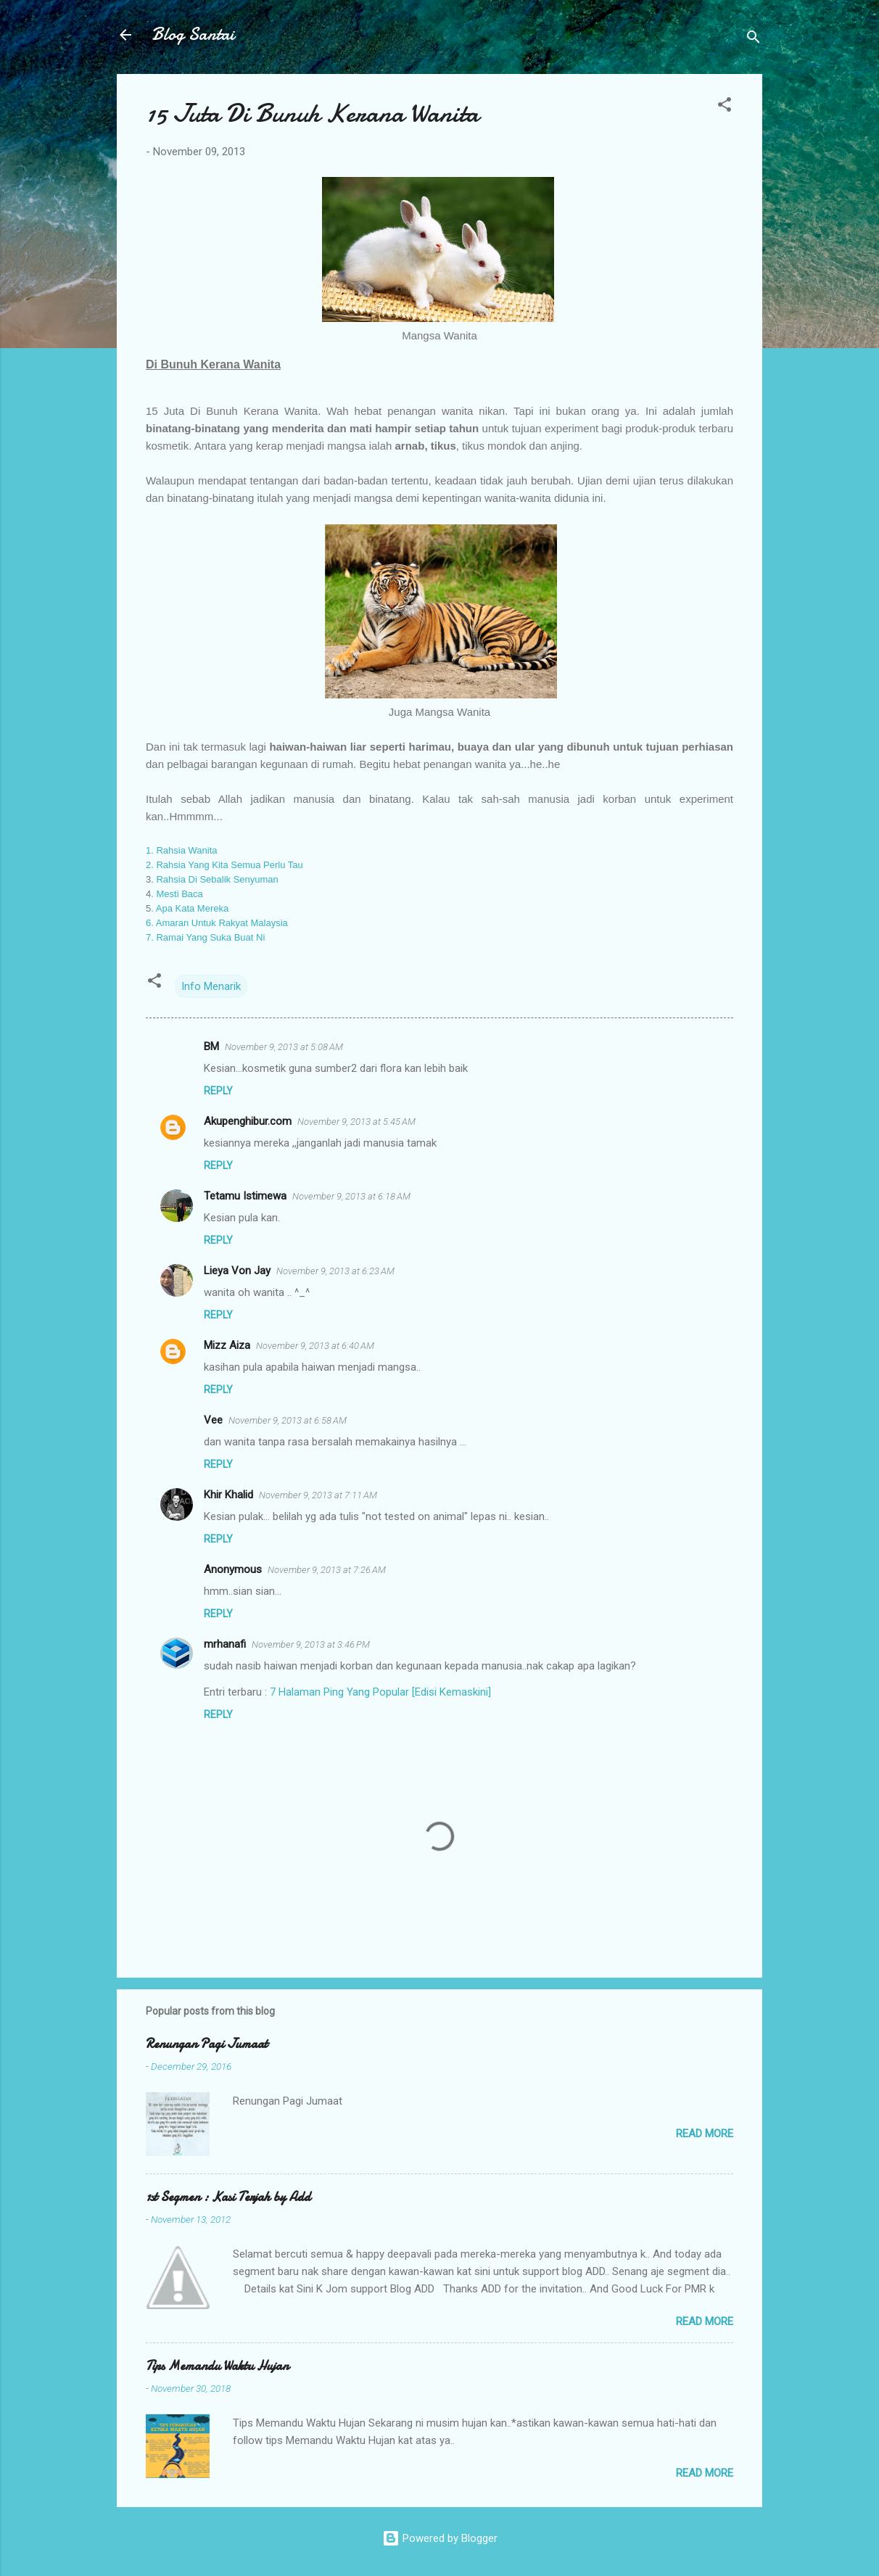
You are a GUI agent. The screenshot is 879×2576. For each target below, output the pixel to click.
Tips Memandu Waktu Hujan (217, 2366)
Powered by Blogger (440, 2538)
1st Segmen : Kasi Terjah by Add (228, 2197)
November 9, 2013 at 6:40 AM (315, 1345)
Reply (218, 1091)
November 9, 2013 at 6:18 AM (351, 1196)
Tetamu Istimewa (245, 1195)
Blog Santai (193, 34)
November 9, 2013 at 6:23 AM (335, 1271)
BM (211, 1046)
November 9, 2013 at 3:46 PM (311, 1644)
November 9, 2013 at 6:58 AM (287, 1420)
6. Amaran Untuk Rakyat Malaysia (217, 922)
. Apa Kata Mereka (189, 908)
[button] (724, 107)
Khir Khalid (228, 1494)
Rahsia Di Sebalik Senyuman (216, 879)
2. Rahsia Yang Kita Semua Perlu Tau (224, 864)
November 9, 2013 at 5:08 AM (284, 1046)
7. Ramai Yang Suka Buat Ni (205, 937)
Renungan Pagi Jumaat (207, 2044)
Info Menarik (211, 986)
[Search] (753, 39)
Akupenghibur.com (248, 1121)
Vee (213, 1420)
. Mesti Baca (177, 893)
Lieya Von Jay (237, 1270)
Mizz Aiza (227, 1345)
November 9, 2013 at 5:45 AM (356, 1121)
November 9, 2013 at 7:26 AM (327, 1569)
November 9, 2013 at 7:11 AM (318, 1495)
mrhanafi (225, 1644)
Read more (704, 2133)
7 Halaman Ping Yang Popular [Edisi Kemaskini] (380, 1691)
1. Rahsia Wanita (183, 850)
